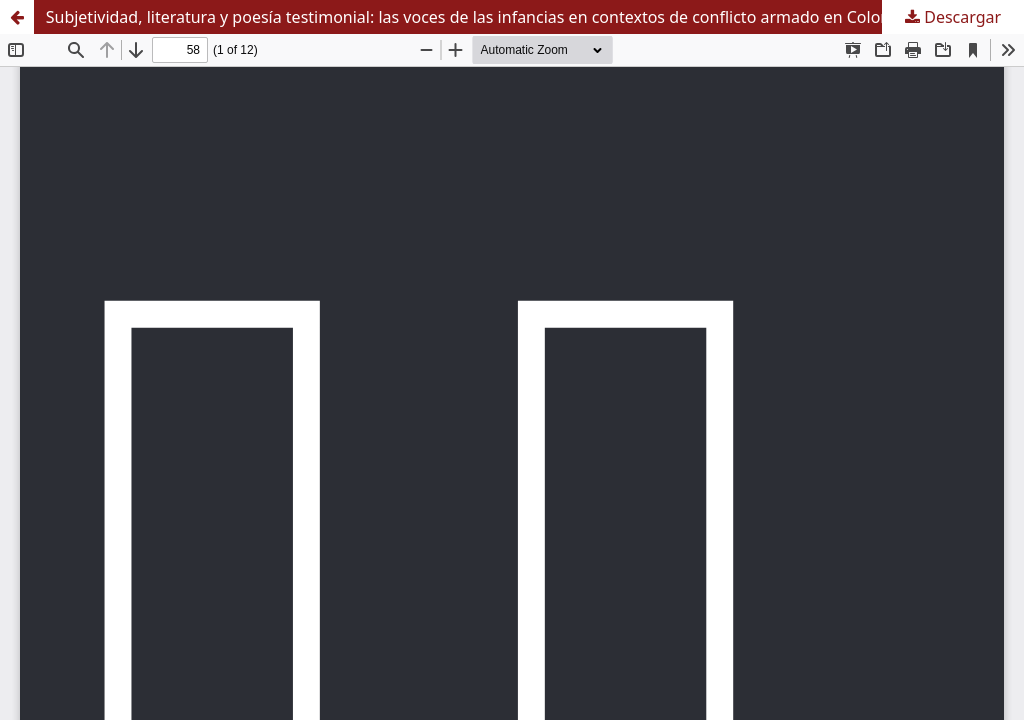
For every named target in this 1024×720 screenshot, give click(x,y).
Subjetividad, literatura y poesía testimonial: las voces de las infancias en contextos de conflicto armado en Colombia (482, 17)
